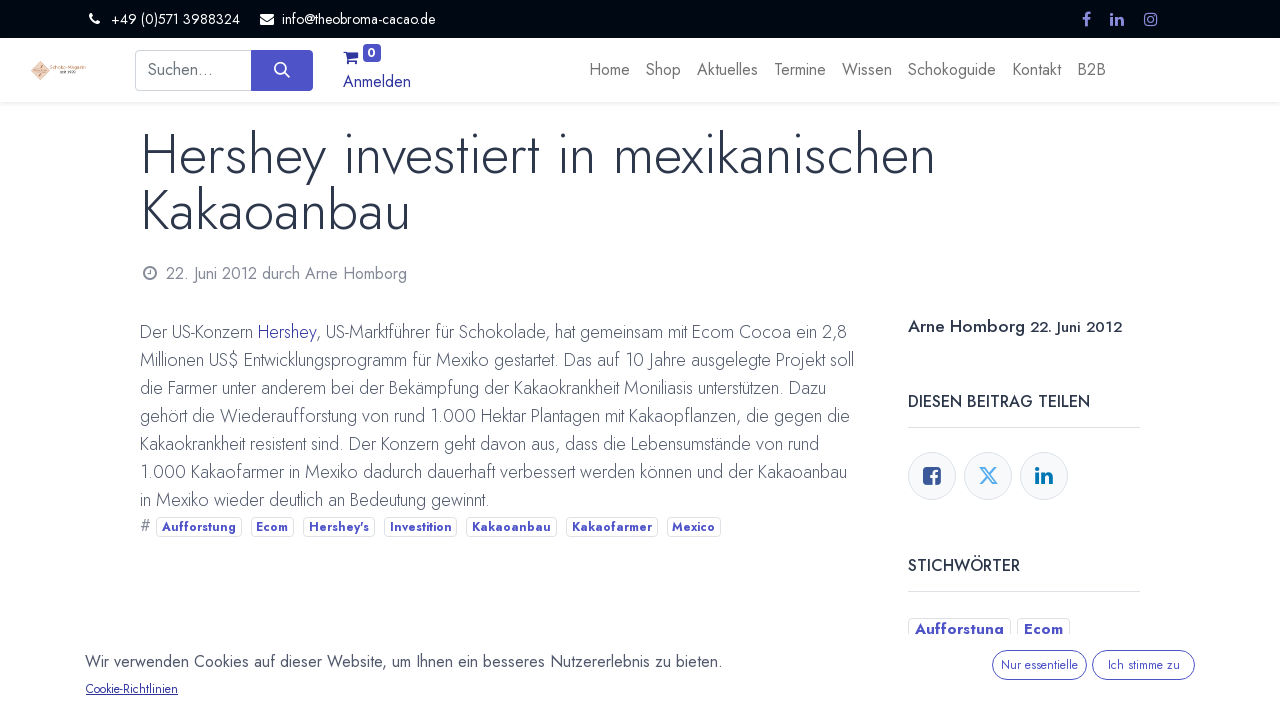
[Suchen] (281, 70)
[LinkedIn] (1044, 476)
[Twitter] (988, 476)
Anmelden (377, 81)
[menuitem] (609, 70)
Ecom (272, 527)
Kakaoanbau (511, 527)
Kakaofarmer (612, 527)
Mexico (693, 527)
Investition (421, 527)
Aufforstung (199, 527)
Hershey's (339, 527)
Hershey (287, 332)
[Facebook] (932, 476)
